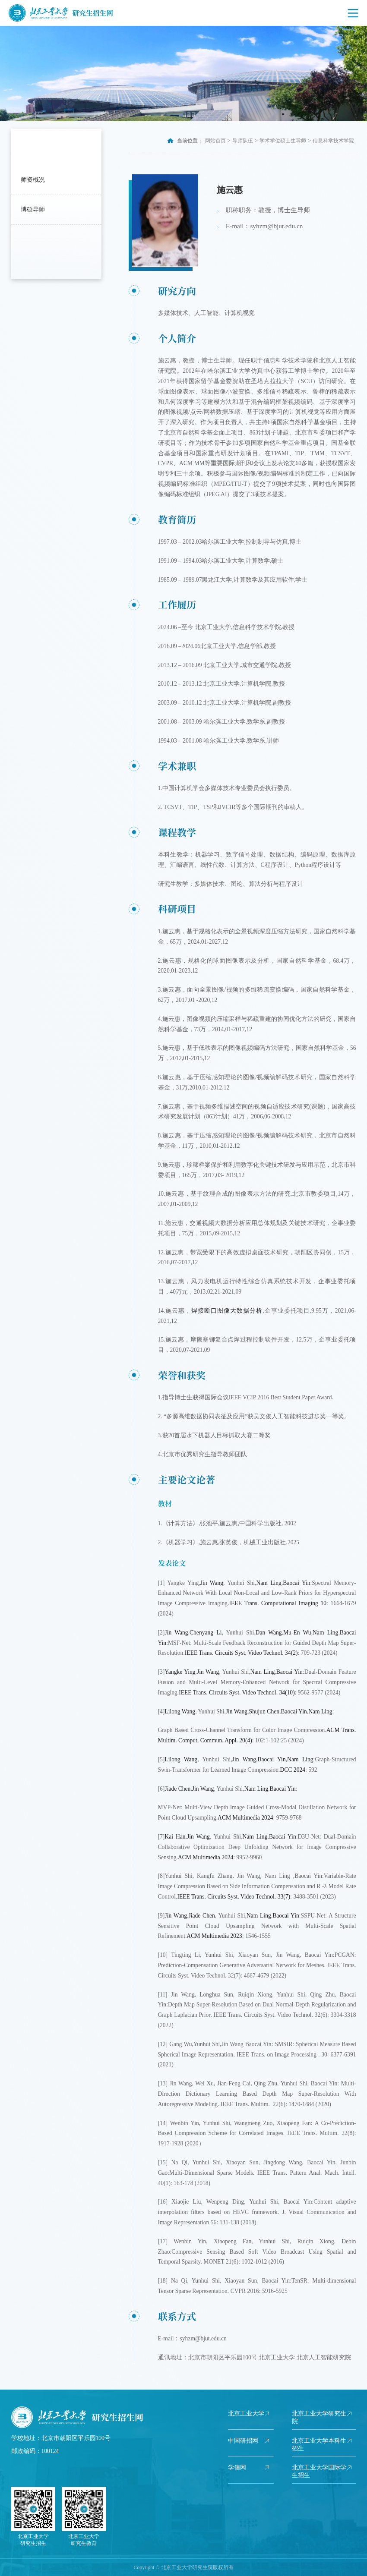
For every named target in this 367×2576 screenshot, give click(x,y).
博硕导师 (33, 209)
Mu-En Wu (297, 1632)
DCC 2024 (293, 1770)
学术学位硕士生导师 (282, 141)
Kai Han (175, 1836)
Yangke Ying (180, 1672)
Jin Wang (211, 1583)
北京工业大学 (246, 2413)
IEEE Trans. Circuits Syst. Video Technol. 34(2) (241, 1653)
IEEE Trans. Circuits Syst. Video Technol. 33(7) (233, 1896)
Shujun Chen (264, 1711)
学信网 (237, 2467)
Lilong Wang (180, 1711)
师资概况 (33, 179)
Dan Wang (269, 1632)
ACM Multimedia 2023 (214, 1936)
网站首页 (215, 141)
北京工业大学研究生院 (319, 2417)
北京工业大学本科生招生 (319, 2444)
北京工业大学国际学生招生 (319, 2471)
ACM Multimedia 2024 (245, 1817)
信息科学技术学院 (333, 141)
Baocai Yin (296, 1583)
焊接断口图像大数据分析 (227, 1310)
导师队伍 (242, 141)
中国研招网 (243, 2440)
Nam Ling (268, 1583)
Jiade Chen (177, 1789)
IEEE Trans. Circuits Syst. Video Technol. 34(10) (236, 1692)
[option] (183, 73)
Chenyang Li (205, 1632)
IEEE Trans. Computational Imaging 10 (278, 1603)
